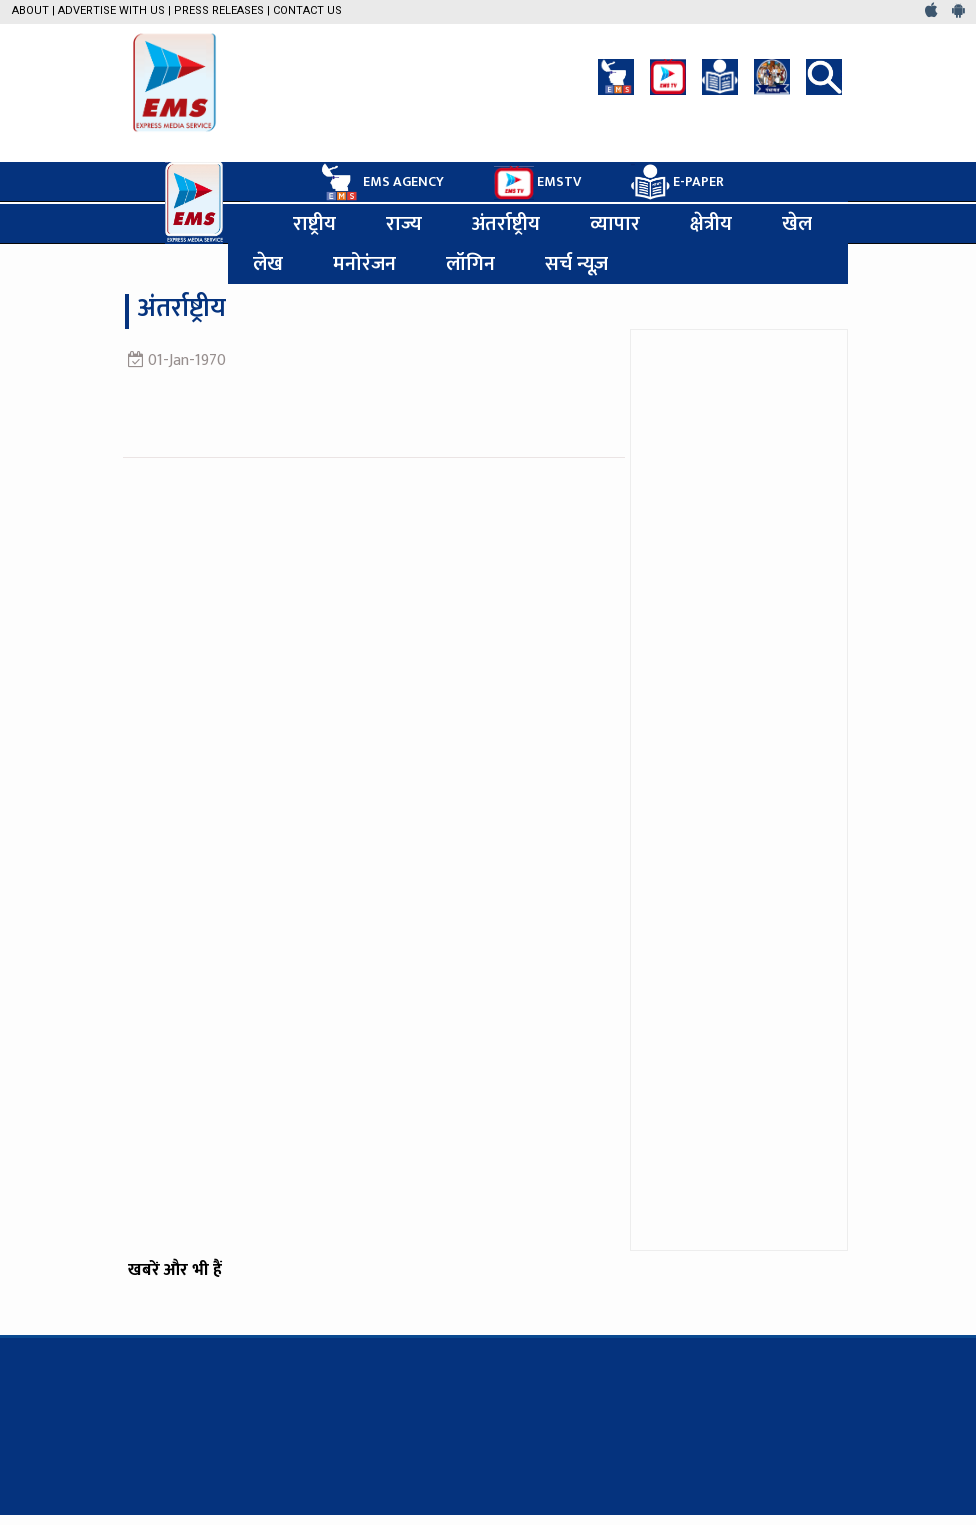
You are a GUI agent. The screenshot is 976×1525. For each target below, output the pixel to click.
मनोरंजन (364, 264)
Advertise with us (111, 10)
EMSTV (537, 183)
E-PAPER (677, 182)
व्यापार (615, 224)
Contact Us (307, 10)
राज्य (404, 224)
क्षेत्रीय (711, 224)
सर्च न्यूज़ (576, 264)
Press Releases (219, 10)
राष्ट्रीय (314, 224)
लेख (268, 264)
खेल (797, 224)
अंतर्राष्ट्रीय (506, 224)
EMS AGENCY (381, 182)
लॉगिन (470, 264)
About (30, 10)
